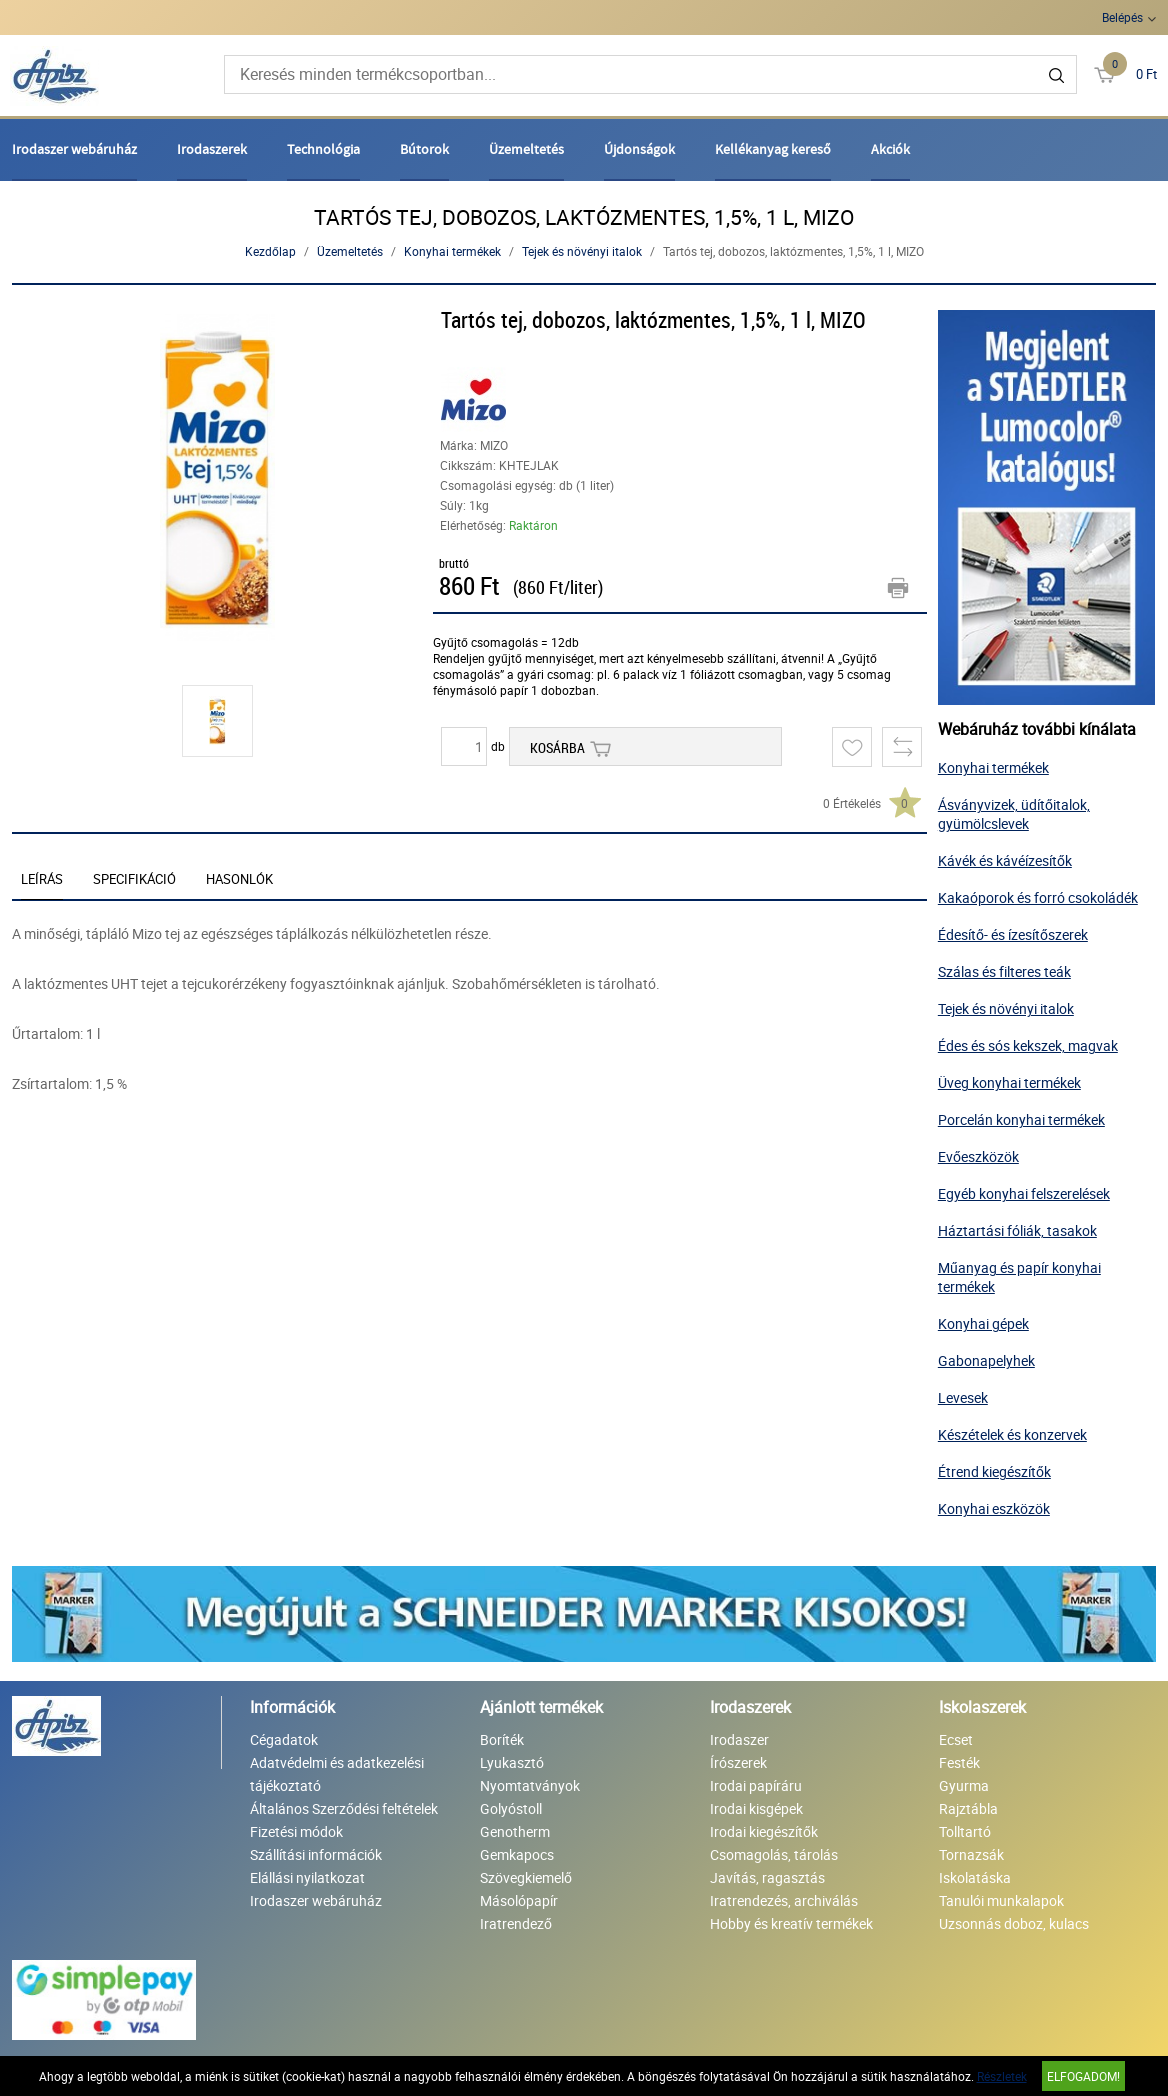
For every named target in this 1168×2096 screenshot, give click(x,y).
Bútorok (424, 149)
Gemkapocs (517, 1854)
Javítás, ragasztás (767, 1877)
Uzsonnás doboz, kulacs (1014, 1923)
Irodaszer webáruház (74, 149)
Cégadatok (284, 1739)
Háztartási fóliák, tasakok (1017, 1230)
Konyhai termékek (452, 251)
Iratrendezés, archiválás (784, 1900)
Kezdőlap (270, 251)
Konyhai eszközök (994, 1508)
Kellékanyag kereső (773, 149)
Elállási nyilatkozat (307, 1877)
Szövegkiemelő (526, 1877)
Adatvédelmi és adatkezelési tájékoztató (337, 1774)
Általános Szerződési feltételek (344, 1808)
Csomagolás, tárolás (774, 1854)
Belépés (1122, 17)
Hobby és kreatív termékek (791, 1923)
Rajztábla (968, 1808)
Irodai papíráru (756, 1785)
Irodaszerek (212, 149)
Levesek (963, 1397)
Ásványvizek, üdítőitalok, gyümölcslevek (1014, 814)
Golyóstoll (511, 1808)
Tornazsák (971, 1854)
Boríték (502, 1739)
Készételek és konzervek (1012, 1434)
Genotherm (515, 1831)
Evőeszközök (978, 1156)
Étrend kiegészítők (994, 1471)
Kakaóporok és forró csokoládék (1038, 897)
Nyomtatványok (530, 1785)
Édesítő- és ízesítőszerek (1013, 934)
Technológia (323, 149)
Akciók (890, 149)
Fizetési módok (296, 1831)
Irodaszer (739, 1739)
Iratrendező (516, 1923)
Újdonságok (639, 149)
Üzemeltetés (526, 149)
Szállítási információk (316, 1854)
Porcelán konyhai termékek (1021, 1119)
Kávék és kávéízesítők (1005, 860)
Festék (959, 1762)
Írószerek (738, 1762)
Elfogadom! (1083, 2076)
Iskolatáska (975, 1877)
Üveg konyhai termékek (1009, 1082)
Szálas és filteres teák (1004, 971)
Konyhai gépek (983, 1323)
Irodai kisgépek (756, 1808)
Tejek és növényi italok (582, 251)
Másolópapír (519, 1900)
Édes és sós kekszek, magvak (1028, 1045)
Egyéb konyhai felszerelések (1024, 1193)
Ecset (956, 1739)
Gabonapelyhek (986, 1360)
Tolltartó (965, 1831)
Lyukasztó (512, 1762)
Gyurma (964, 1785)
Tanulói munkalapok (1001, 1900)
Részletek (1002, 2076)
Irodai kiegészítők (764, 1831)
